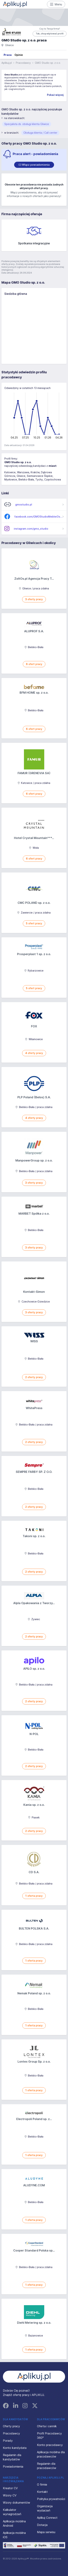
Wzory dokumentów (16, 2502)
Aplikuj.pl (6, 62)
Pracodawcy (23, 62)
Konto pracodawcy (50, 2445)
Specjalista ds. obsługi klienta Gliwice (26, 124)
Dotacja (42, 2525)
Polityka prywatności (51, 2499)
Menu (56, 4)
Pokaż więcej (55, 94)
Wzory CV (10, 2495)
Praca (8, 54)
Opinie (19, 54)
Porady (8, 2440)
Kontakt (42, 2492)
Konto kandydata (14, 2448)
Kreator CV (10, 2488)
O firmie (42, 2484)
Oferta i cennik (47, 2426)
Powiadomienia (13, 2466)
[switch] (34, 165)
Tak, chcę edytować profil (49, 33)
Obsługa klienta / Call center (40, 132)
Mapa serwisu (46, 2532)
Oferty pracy (11, 2426)
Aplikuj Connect (47, 2517)
